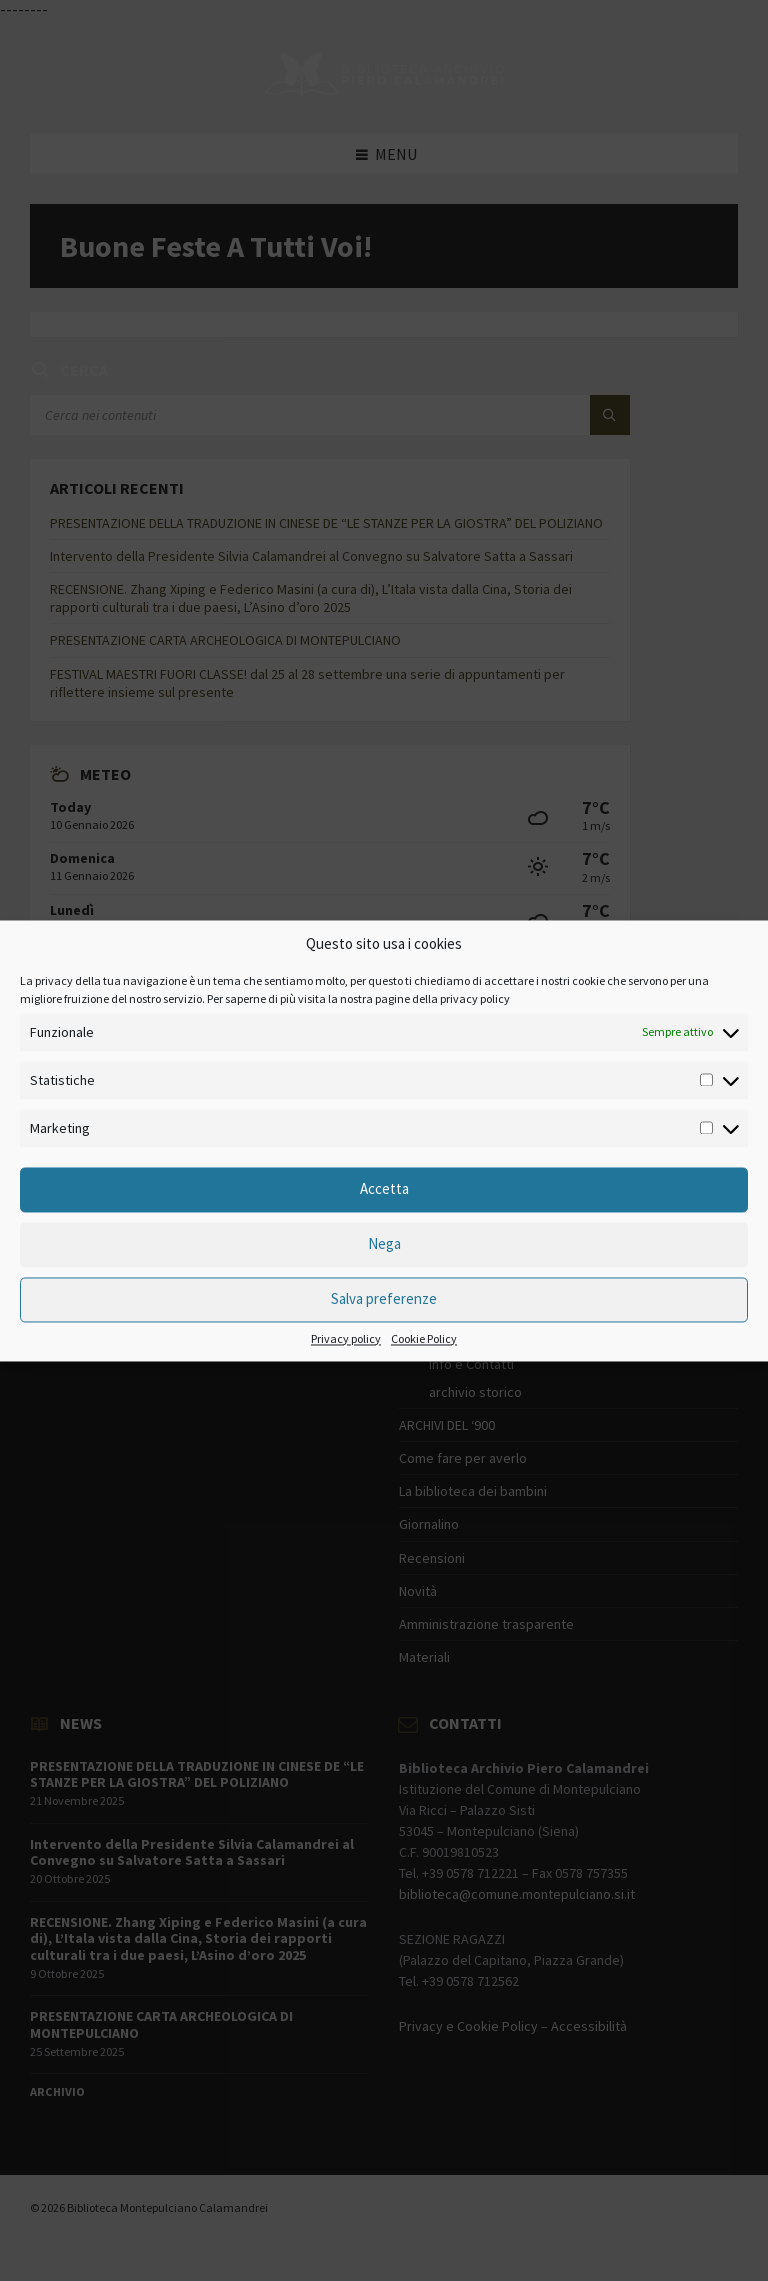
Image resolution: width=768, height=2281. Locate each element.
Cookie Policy (424, 1339)
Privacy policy (346, 1339)
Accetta (384, 1189)
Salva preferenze (384, 1299)
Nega (384, 1244)
